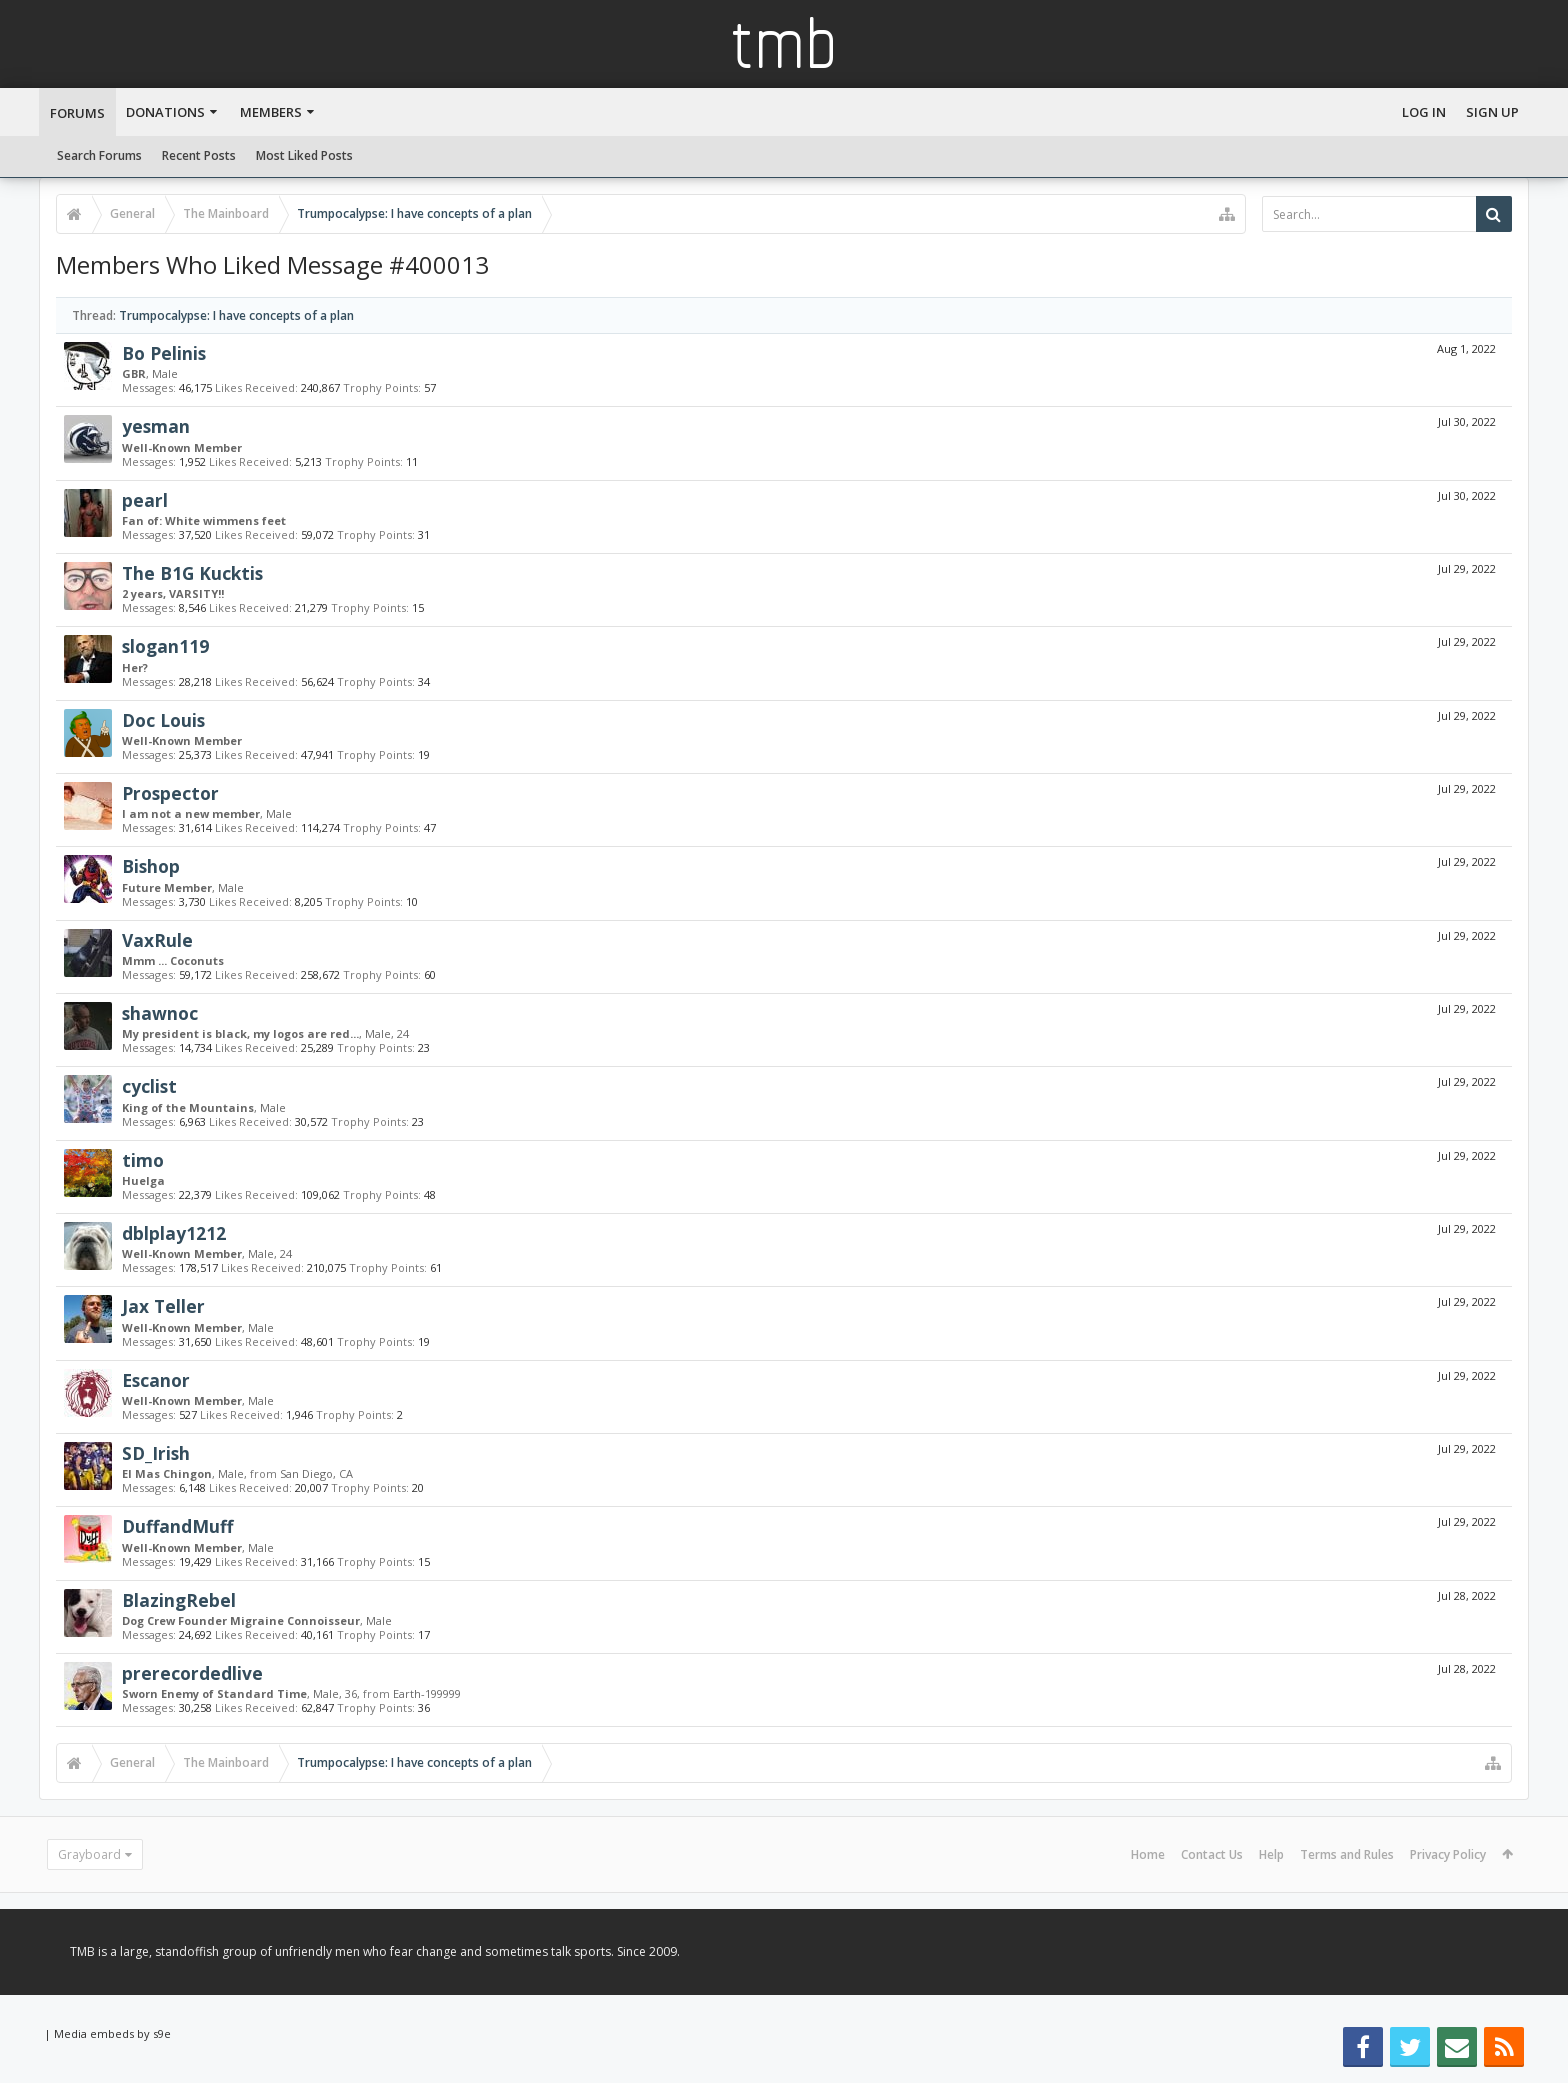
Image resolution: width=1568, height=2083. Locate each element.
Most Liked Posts (304, 155)
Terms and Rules (1347, 1854)
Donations (165, 112)
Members (271, 112)
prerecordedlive (192, 1673)
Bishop (151, 866)
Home (1148, 1854)
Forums (77, 113)
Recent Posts (199, 155)
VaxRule (157, 940)
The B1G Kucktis (192, 573)
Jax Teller (163, 1306)
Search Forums (99, 155)
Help (1271, 1854)
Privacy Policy (1448, 1854)
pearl (145, 500)
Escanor (156, 1380)
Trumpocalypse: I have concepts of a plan (236, 315)
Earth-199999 (427, 1693)
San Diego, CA (316, 1473)
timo (143, 1160)
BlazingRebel (179, 1600)
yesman (156, 426)
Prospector (170, 793)
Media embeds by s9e (112, 2033)
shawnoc (160, 1013)
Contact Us (1212, 1854)
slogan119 (165, 646)
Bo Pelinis (164, 353)
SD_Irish (156, 1453)
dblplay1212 (174, 1233)
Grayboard (89, 1854)
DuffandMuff (177, 1526)
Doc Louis (163, 720)
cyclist (149, 1086)
